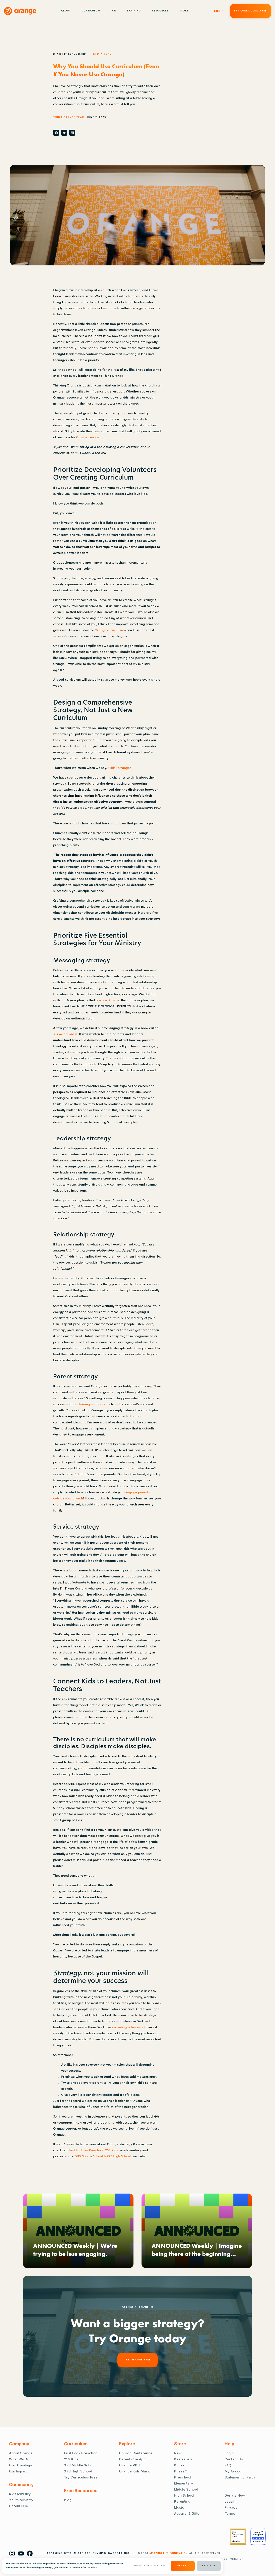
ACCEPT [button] (182, 2566)
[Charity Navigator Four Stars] (258, 2537)
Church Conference (136, 2453)
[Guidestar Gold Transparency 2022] (238, 2537)
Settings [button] (209, 2566)
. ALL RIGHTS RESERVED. (185, 2553)
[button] (56, 133)
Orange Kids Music (135, 2471)
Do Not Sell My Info (150, 2566)
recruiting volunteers (127, 2027)
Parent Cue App (132, 2459)
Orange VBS (129, 2465)
